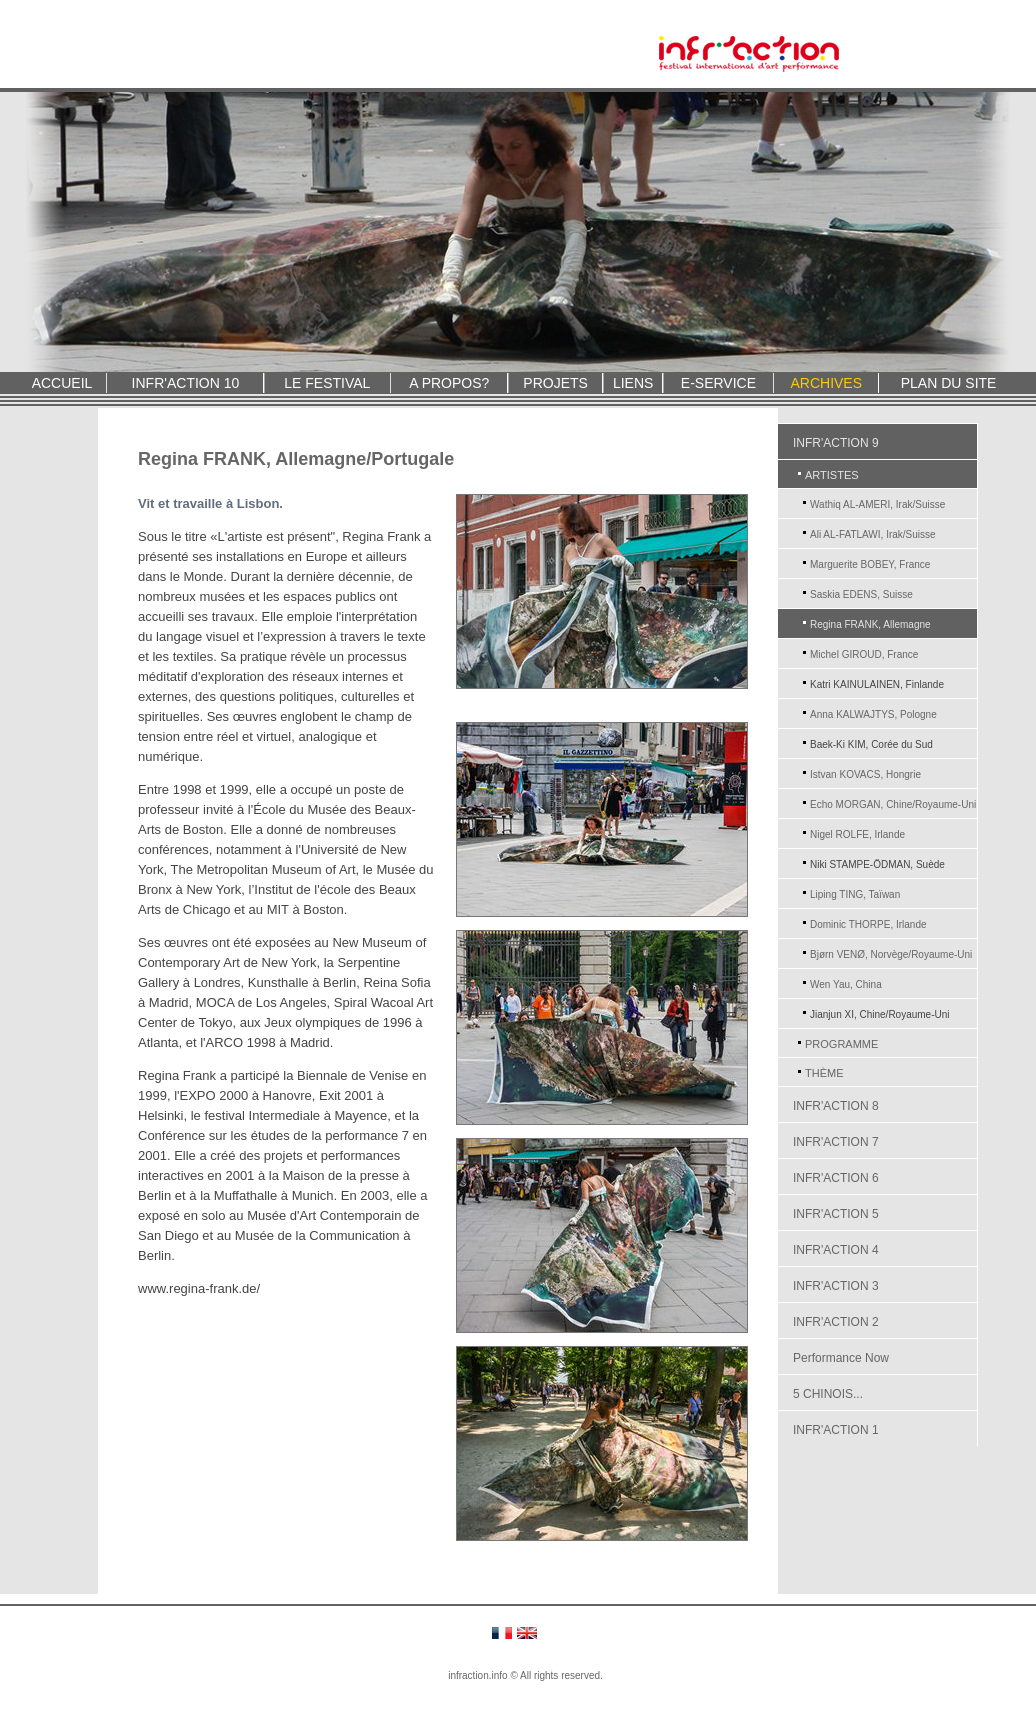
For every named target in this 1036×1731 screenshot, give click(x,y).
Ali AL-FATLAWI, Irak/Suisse (873, 534)
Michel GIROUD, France (864, 654)
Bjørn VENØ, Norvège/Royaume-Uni (891, 954)
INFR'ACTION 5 (836, 1214)
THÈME (824, 1073)
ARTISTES (832, 475)
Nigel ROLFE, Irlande (857, 834)
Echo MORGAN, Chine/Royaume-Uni (893, 804)
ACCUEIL (62, 383)
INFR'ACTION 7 (836, 1142)
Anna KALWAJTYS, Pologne (873, 714)
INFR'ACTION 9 (836, 443)
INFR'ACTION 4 (836, 1250)
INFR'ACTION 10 (186, 383)
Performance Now (841, 1358)
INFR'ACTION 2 (836, 1322)
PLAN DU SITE (949, 383)
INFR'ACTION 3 (836, 1286)
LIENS (633, 383)
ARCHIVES (826, 383)
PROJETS (555, 383)
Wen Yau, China (846, 984)
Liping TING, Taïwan (855, 894)
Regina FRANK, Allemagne (870, 624)
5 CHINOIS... (828, 1394)
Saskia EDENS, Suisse (861, 594)
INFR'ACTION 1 (836, 1430)
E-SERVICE (718, 383)
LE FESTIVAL (327, 383)
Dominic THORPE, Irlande (868, 924)
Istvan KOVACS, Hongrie (865, 774)
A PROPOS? (449, 383)
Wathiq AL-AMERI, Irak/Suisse (877, 504)
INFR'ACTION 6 (836, 1178)
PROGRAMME (841, 1044)
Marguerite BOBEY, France (870, 564)
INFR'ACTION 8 (836, 1106)
